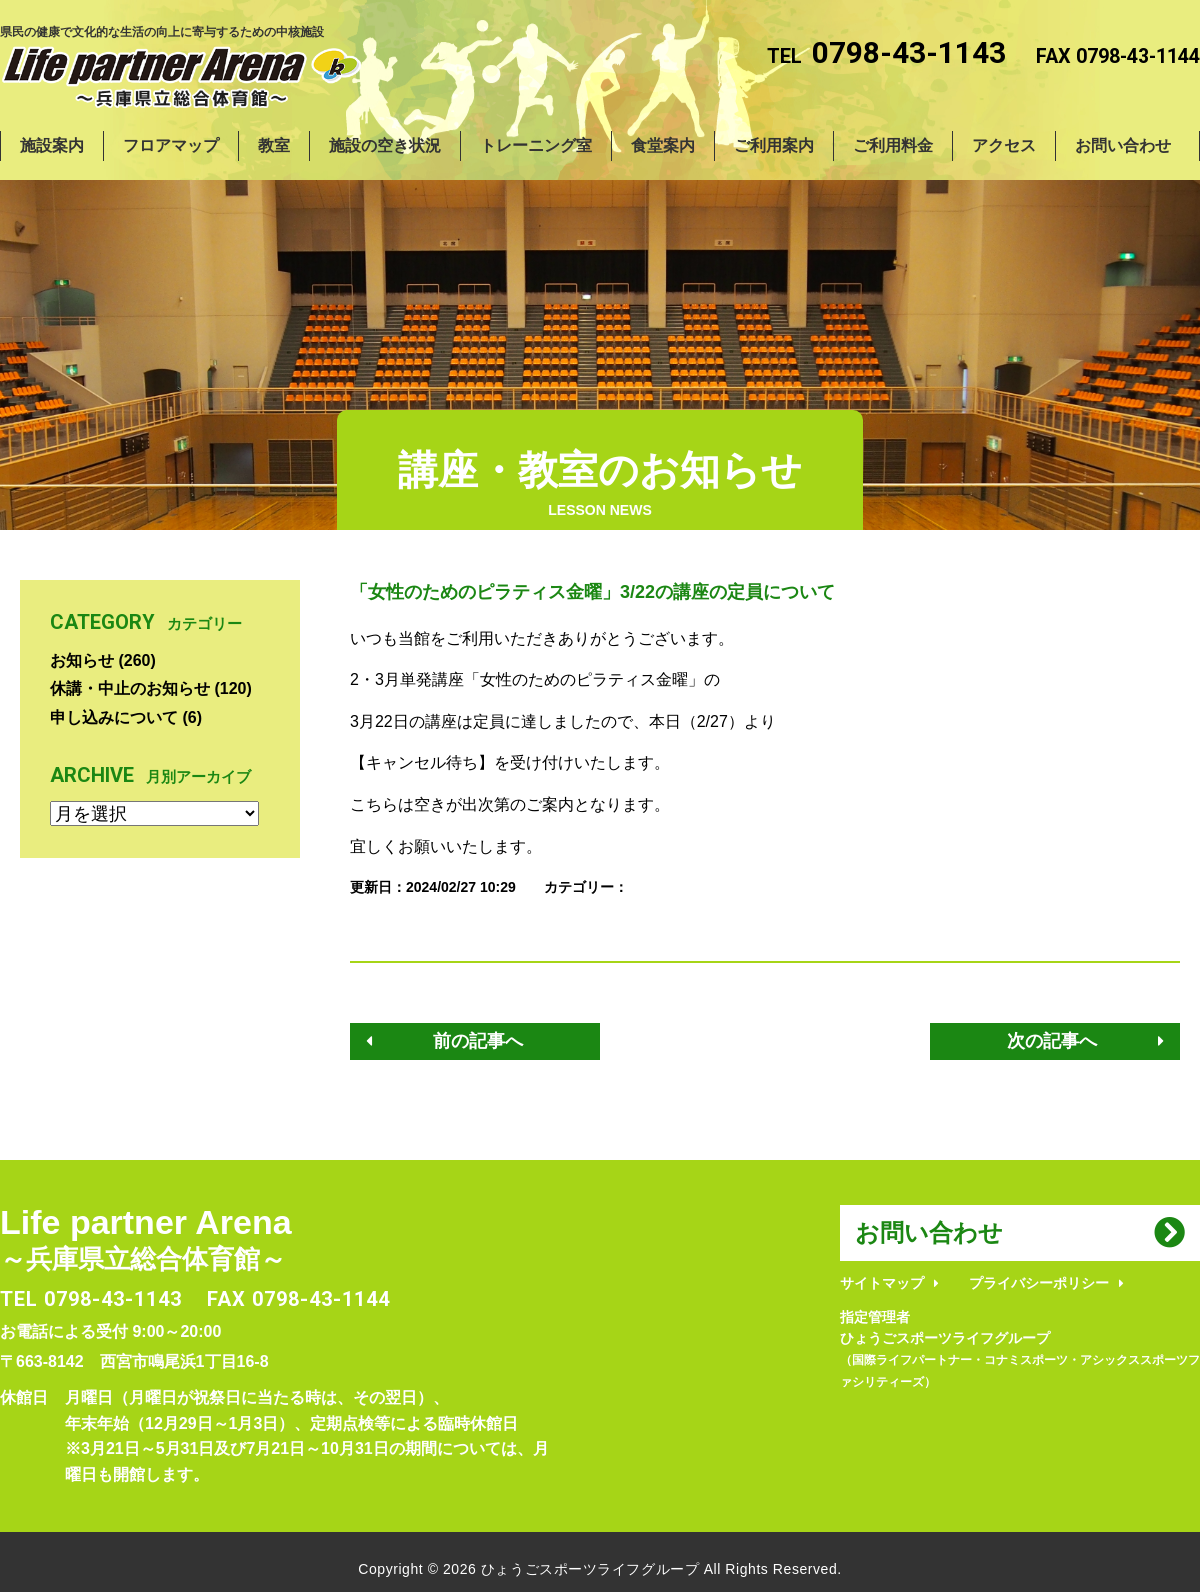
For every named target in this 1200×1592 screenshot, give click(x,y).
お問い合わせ (929, 1232)
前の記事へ (478, 1041)
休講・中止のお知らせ (130, 688)
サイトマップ (882, 1283)
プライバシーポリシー (1039, 1283)
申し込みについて (114, 717)
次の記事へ (1052, 1041)
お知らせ (82, 660)
